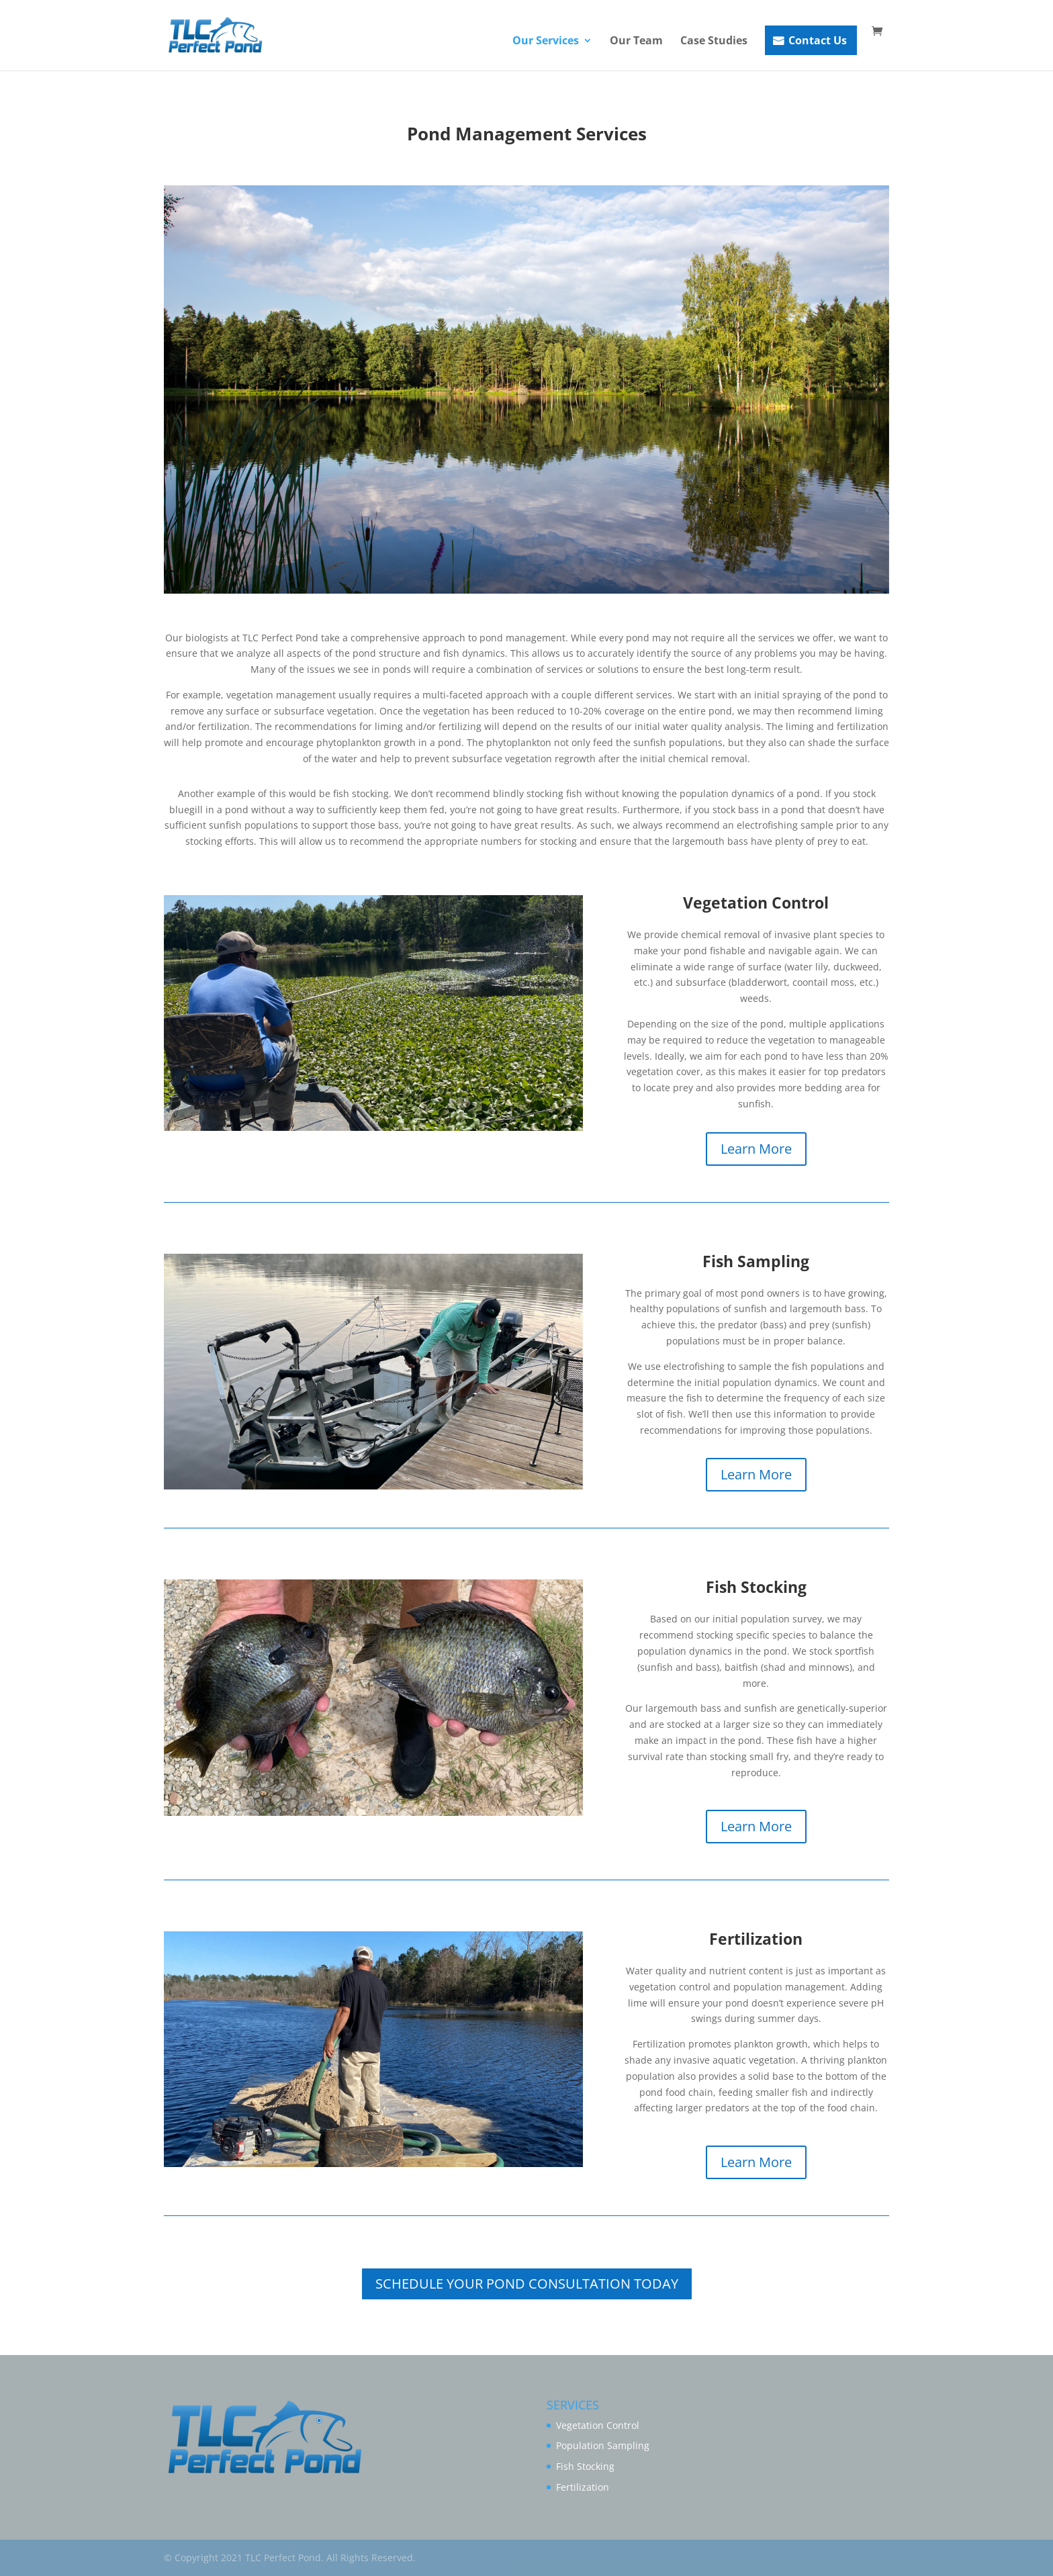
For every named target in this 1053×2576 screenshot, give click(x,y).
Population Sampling (602, 2445)
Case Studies (713, 42)
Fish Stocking (585, 2466)
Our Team (636, 42)
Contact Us (817, 40)
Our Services (545, 42)
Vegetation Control (597, 2425)
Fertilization (582, 2487)
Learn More (756, 1149)
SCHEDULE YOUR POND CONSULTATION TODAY (526, 2283)
